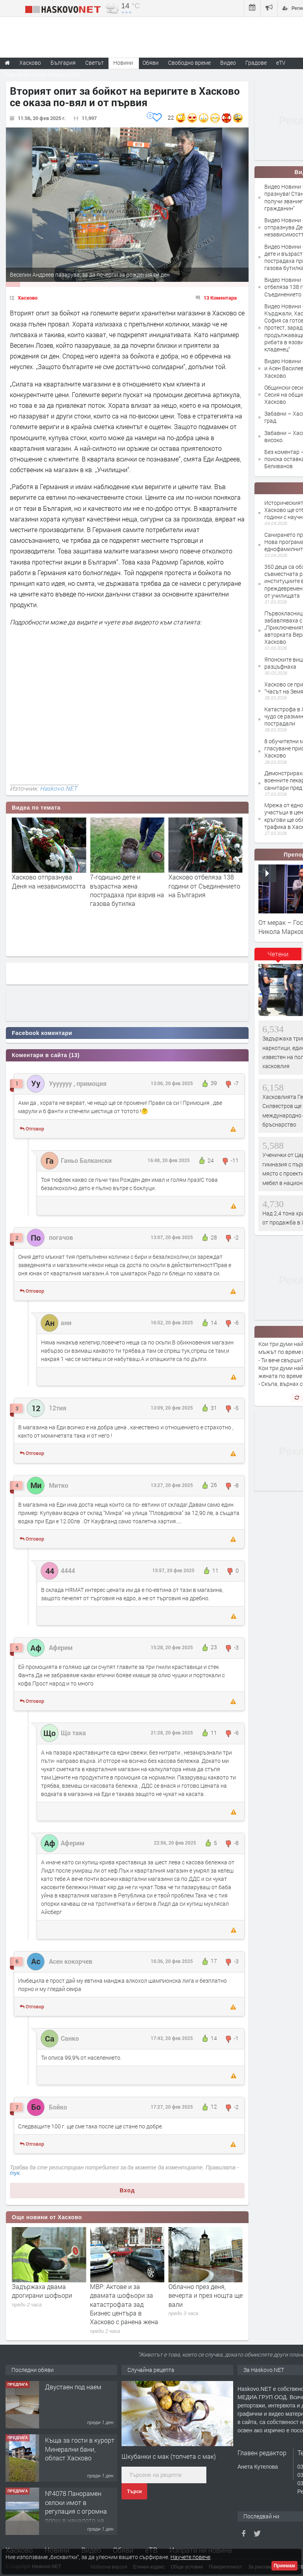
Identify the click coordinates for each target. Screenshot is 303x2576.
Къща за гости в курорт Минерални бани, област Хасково (79, 2459)
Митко (58, 1485)
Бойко (58, 2107)
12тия (57, 1408)
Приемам (284, 2566)
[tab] (278, 957)
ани (66, 1322)
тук (15, 2173)
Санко (70, 2038)
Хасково (27, 297)
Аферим (61, 1647)
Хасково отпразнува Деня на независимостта (127, 881)
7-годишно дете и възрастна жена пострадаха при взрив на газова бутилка (205, 890)
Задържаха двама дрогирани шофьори (120, 2290)
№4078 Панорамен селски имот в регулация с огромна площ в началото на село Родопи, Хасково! (77, 2521)
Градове (256, 62)
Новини (123, 62)
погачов (61, 1237)
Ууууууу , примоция (78, 1083)
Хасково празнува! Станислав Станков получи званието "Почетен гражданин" (43, 890)
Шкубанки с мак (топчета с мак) (169, 2456)
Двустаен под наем (73, 2396)
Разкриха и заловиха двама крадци (43, 2290)
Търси (134, 2491)
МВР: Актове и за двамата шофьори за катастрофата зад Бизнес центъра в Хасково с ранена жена (202, 2304)
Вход (127, 2190)
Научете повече (190, 2557)
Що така (73, 1733)
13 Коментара (220, 297)
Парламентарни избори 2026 (42, 74)
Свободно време (189, 62)
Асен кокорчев (70, 1961)
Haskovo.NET (58, 788)
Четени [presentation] (277, 954)
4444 (68, 1570)
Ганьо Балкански (86, 1160)
